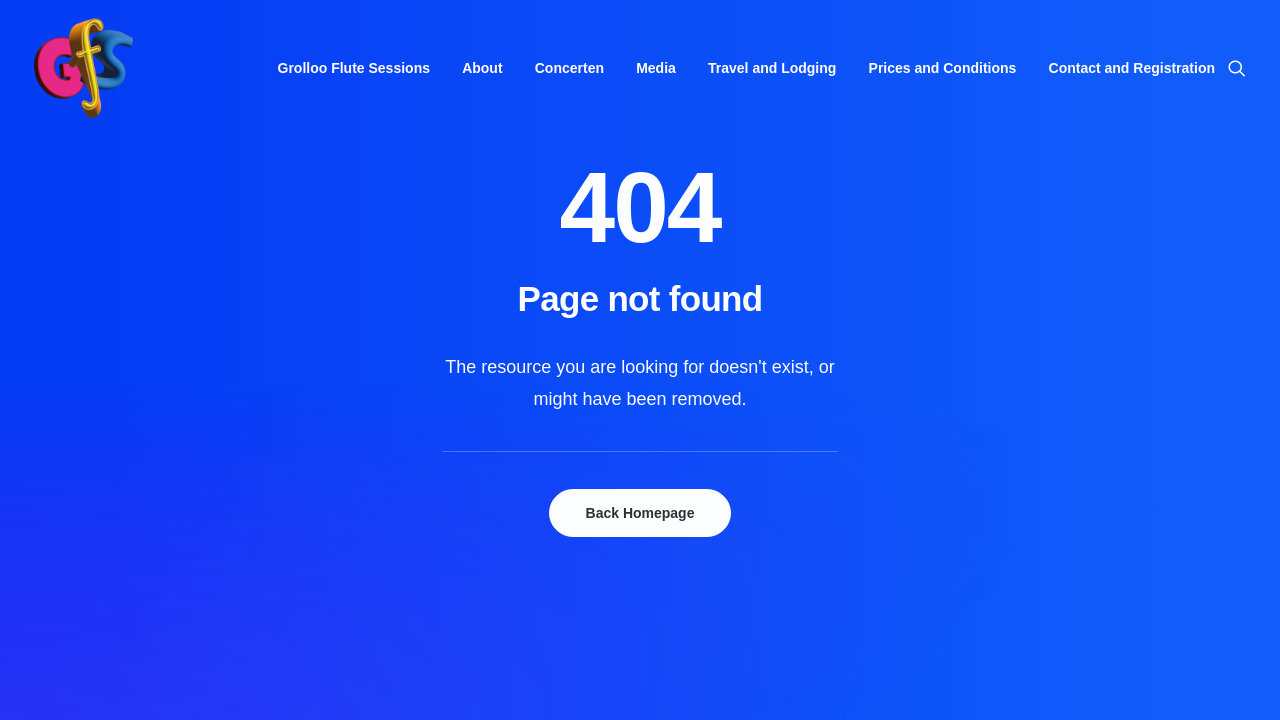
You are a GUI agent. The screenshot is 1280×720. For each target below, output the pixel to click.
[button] (1237, 68)
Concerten (569, 68)
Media (656, 68)
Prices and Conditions (943, 68)
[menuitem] (354, 68)
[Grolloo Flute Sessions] (83, 68)
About (482, 68)
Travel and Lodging (772, 68)
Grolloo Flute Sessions (354, 68)
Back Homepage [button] (640, 513)
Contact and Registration (1132, 68)
